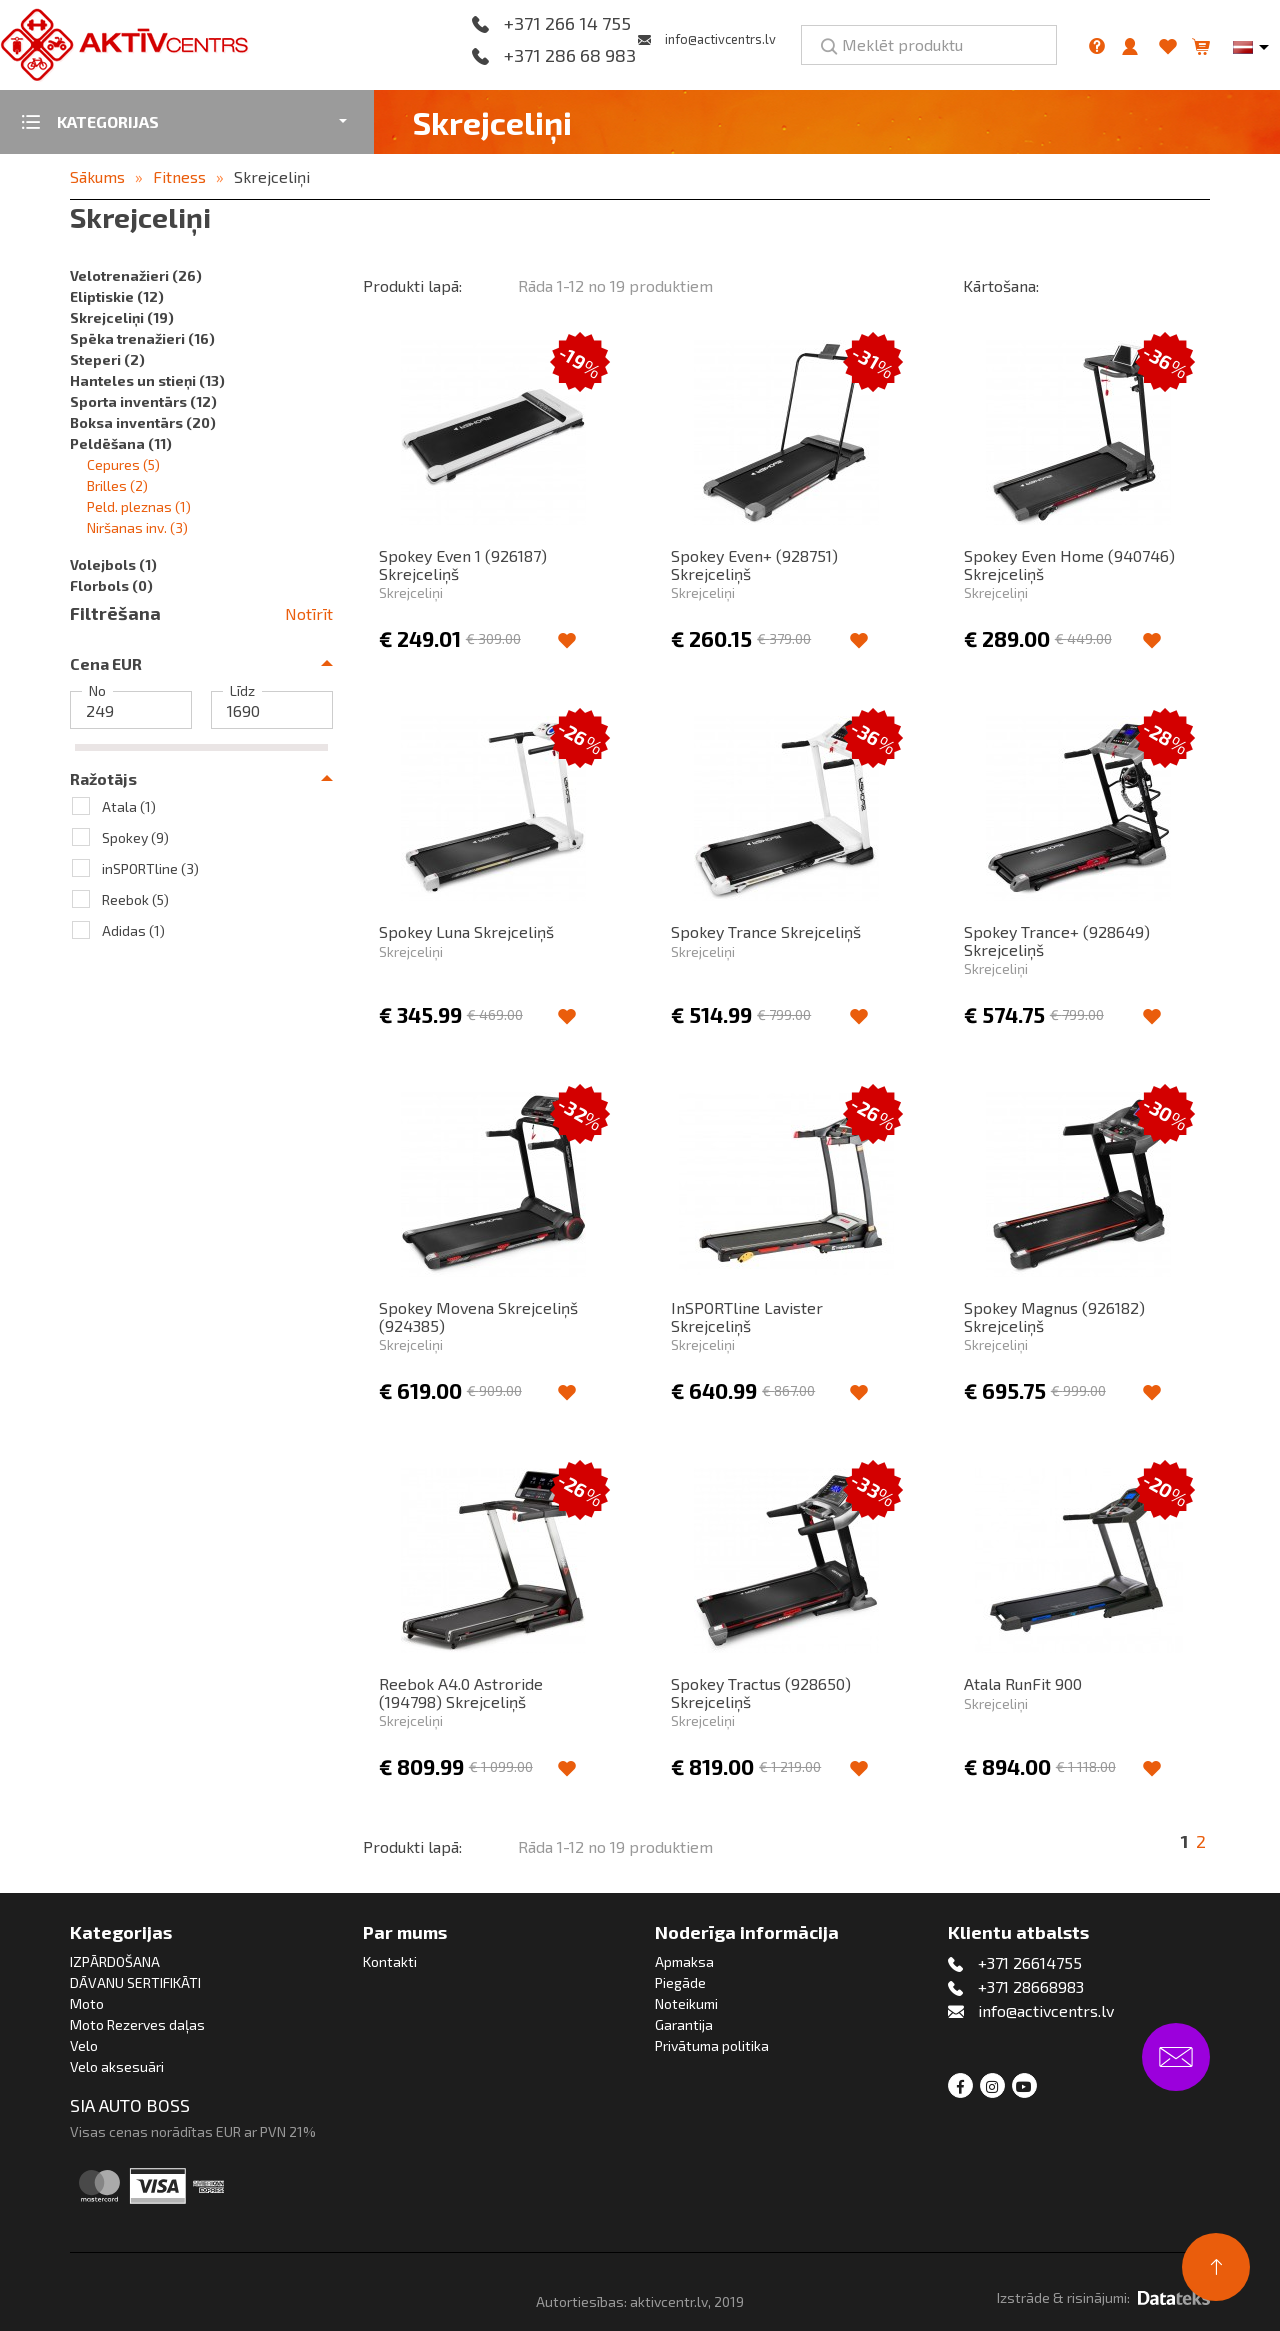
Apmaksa (684, 1961)
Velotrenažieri (136, 275)
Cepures (123, 464)
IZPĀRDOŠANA (115, 1961)
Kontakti (390, 1961)
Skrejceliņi (272, 176)
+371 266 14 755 (567, 24)
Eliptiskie (117, 296)
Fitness (179, 176)
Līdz (242, 691)
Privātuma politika (712, 2045)
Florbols (111, 585)
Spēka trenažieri (142, 338)
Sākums (97, 176)
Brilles (117, 485)
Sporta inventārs (143, 401)
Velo (84, 2045)
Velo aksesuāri (117, 2066)
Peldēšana (121, 443)
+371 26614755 (1030, 1962)
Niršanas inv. (137, 527)
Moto (87, 2003)
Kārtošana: (1001, 285)
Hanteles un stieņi (147, 380)
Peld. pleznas (139, 506)
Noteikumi (686, 2003)
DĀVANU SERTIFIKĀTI (135, 1982)
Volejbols (113, 564)
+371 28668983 (1031, 1986)
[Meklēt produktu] (929, 45)
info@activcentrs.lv (720, 39)
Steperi (107, 359)
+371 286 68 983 (570, 56)
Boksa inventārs (143, 422)
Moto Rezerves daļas (137, 2024)
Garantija (684, 2024)
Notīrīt (309, 613)
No (97, 691)
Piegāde (680, 1982)
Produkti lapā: (412, 285)
